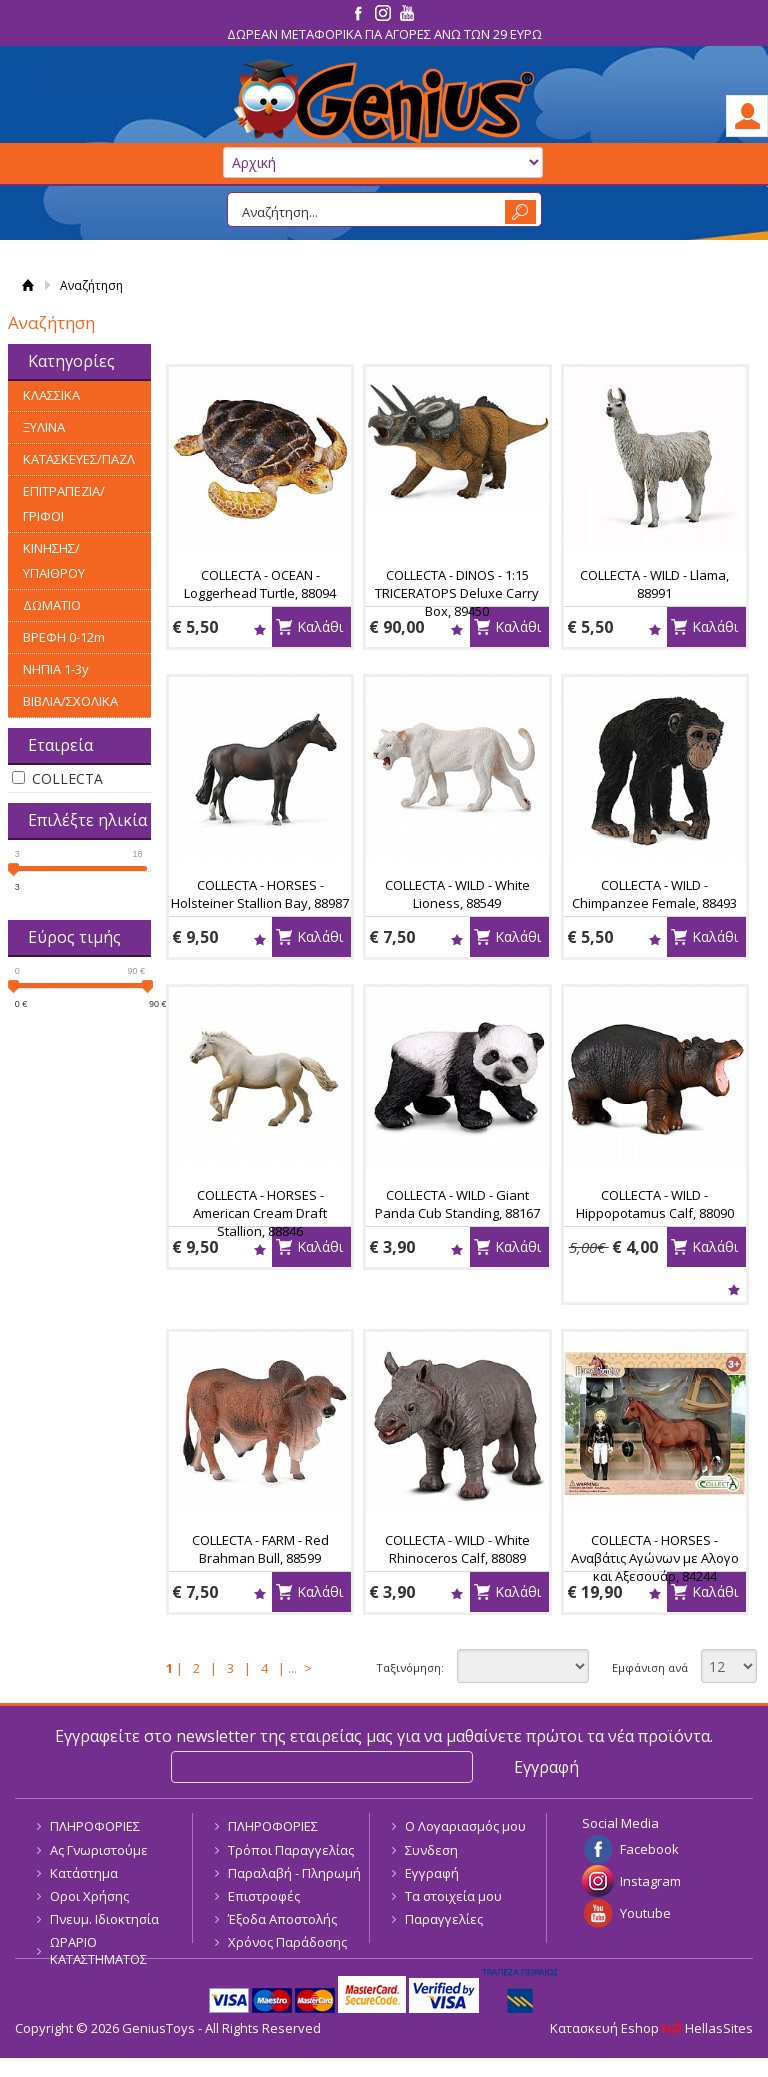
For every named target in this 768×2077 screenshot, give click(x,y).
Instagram (650, 1881)
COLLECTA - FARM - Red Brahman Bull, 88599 (260, 1549)
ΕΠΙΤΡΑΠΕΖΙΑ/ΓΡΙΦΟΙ (64, 503)
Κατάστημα (84, 1873)
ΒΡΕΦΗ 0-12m (64, 637)
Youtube (645, 1913)
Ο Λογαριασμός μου (465, 1826)
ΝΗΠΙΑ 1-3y (56, 669)
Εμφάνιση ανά (650, 1667)
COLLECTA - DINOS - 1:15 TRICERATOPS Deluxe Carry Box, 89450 (457, 593)
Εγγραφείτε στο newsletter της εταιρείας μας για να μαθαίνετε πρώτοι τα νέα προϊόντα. (384, 1736)
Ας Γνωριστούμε (99, 1850)
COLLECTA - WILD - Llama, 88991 (654, 584)
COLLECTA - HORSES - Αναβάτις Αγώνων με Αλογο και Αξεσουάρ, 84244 (655, 1558)
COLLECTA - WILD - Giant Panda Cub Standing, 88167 (457, 1204)
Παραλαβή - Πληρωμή (294, 1873)
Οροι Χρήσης (89, 1896)
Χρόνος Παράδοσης (287, 1942)
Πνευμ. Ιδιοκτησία (104, 1919)
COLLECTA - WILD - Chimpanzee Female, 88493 (654, 894)
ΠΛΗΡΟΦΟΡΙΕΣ (95, 1826)
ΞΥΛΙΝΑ (44, 427)
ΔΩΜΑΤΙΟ (52, 605)
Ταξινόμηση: (410, 1667)
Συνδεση (431, 1850)
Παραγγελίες (444, 1919)
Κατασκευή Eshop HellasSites (651, 2028)
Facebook (649, 1849)
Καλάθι (320, 626)
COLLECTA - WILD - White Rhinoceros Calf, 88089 (457, 1549)
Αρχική (27, 285)
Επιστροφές (264, 1896)
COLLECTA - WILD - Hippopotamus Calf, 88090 (655, 1204)
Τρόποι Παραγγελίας (291, 1850)
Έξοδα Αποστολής (282, 1919)
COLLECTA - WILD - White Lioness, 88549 (457, 894)
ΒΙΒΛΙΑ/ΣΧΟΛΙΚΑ (70, 701)
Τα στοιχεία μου (453, 1896)
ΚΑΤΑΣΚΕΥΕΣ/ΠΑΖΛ (79, 459)
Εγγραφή (432, 1873)
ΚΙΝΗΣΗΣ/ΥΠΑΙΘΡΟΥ (54, 560)
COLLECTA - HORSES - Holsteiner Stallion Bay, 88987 (260, 894)
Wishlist (259, 629)
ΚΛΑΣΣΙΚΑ (51, 395)
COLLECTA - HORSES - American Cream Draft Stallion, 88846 (260, 1213)
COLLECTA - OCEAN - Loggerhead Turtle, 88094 (260, 584)
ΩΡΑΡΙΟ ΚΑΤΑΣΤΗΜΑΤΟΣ (98, 1950)
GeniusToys (384, 101)
